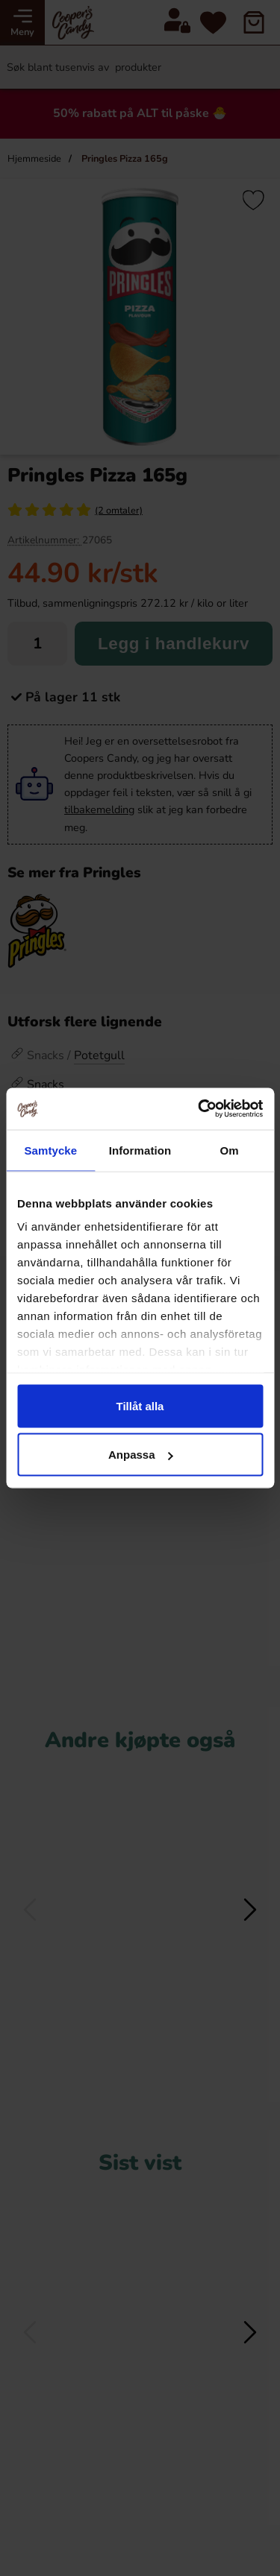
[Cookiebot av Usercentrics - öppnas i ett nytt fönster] (199, 1109)
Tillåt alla (140, 1405)
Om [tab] (229, 1149)
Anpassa (140, 1454)
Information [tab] (140, 1149)
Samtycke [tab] (50, 1149)
